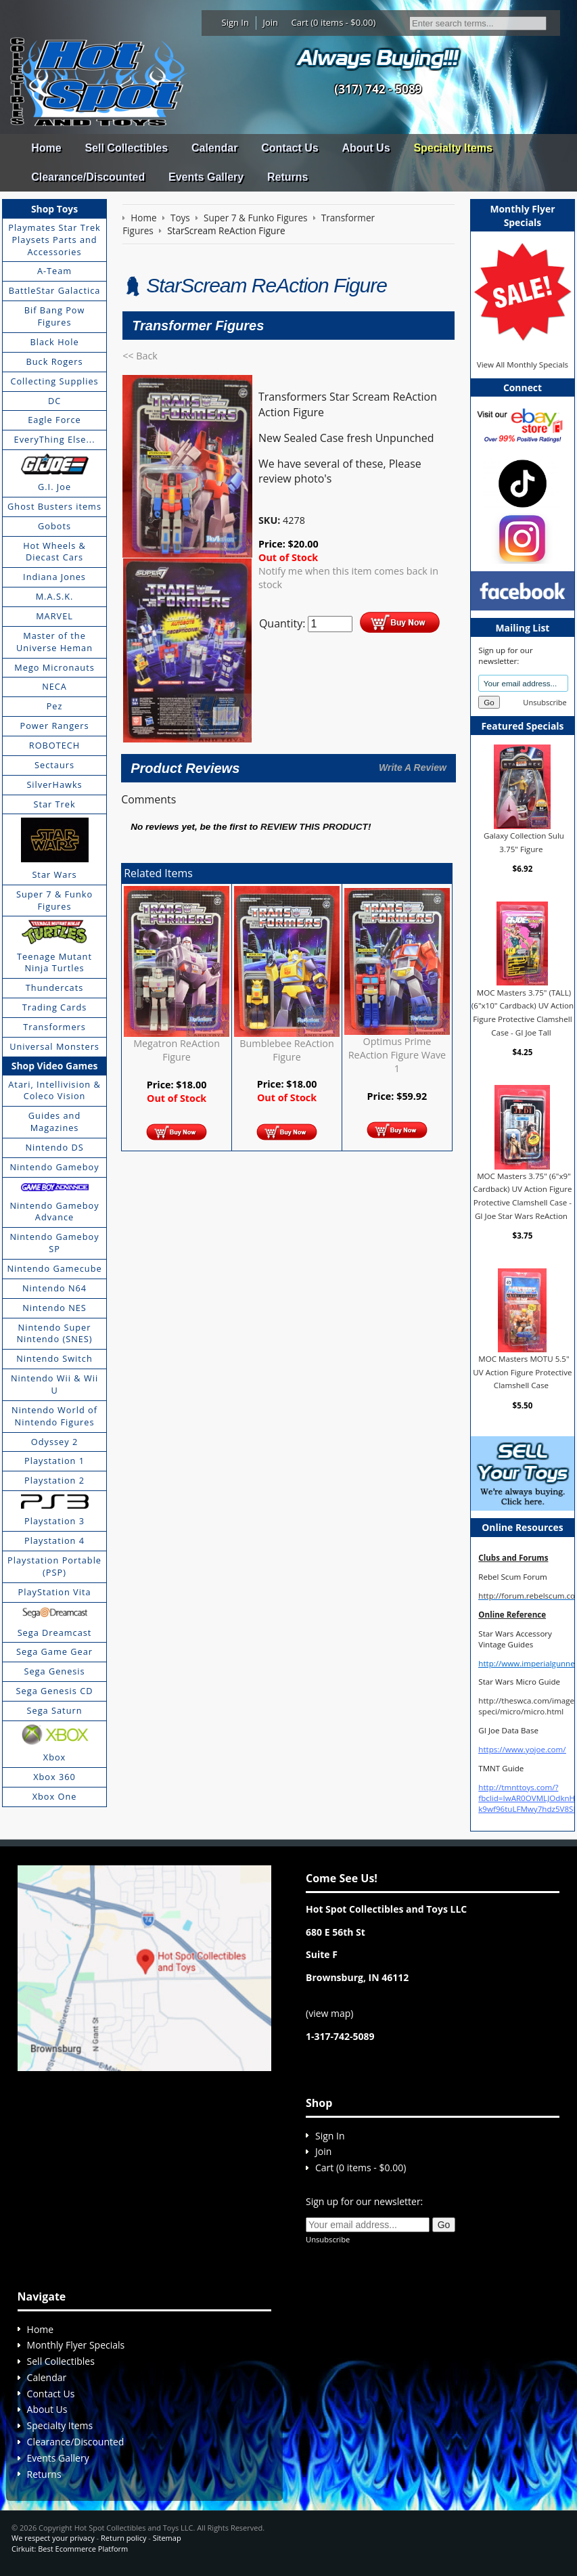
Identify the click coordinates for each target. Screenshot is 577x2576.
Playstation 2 (54, 1480)
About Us (366, 148)
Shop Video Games (54, 1065)
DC (54, 401)
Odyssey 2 (54, 1442)
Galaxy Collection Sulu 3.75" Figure (524, 842)
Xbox (54, 1757)
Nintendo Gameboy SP (54, 1242)
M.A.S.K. (55, 596)
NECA (54, 686)
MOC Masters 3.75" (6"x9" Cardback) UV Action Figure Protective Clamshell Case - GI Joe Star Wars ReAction (522, 1196)
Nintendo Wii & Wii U (54, 1384)
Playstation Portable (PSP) (54, 1566)
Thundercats (54, 987)
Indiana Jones (54, 577)
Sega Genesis (54, 1671)
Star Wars (54, 874)
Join (270, 22)
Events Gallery (206, 177)
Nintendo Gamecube (54, 1268)
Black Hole (54, 342)
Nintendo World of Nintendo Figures (54, 1416)
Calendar (214, 148)
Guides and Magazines (54, 1121)
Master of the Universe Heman (54, 641)
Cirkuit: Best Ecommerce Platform (69, 2549)
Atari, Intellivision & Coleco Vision (54, 1090)
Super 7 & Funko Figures (54, 900)
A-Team (54, 271)
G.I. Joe (54, 487)
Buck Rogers (54, 361)
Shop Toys (54, 208)
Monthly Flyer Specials (76, 2344)
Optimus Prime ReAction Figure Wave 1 (397, 1055)
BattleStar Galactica (55, 290)
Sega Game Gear (54, 1651)
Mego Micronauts (54, 667)
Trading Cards (54, 1007)
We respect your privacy (53, 2538)
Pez (55, 706)
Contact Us (289, 148)
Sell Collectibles (126, 148)
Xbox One (54, 1796)
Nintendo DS (54, 1147)
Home (46, 148)
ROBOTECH (54, 745)
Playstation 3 (54, 1521)
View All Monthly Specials (522, 364)
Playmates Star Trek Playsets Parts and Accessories (54, 239)
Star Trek (54, 804)
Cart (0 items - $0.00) (334, 22)
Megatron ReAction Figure (176, 1050)
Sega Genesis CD (54, 1691)
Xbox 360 (54, 1777)
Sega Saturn (55, 1710)
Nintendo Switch (54, 1358)
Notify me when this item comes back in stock (348, 577)
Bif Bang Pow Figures (54, 316)
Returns (287, 177)
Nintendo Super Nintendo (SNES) (54, 1333)
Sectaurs (54, 765)
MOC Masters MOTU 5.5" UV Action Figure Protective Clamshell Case (522, 1372)
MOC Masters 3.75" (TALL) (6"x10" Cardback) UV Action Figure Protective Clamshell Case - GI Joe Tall (522, 1012)
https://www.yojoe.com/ (522, 1749)
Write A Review (412, 767)
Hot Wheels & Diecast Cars (54, 551)
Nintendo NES (54, 1308)
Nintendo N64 (54, 1288)
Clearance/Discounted (88, 177)
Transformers (54, 1027)
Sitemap (167, 2538)
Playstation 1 (54, 1460)
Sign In (235, 22)
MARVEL (54, 616)
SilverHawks (54, 784)
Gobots (54, 526)
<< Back (140, 355)
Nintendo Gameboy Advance (54, 1211)
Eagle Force (54, 420)
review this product (314, 827)
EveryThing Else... (54, 439)
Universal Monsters (54, 1046)
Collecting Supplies (54, 381)
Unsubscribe (544, 702)
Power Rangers (54, 725)
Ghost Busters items (54, 506)
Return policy (123, 2538)
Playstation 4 (54, 1540)
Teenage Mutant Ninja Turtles (54, 962)
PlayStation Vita (54, 1592)
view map (329, 2013)
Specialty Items (452, 148)
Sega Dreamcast (55, 1632)
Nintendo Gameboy (54, 1167)
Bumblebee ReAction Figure (286, 1050)
